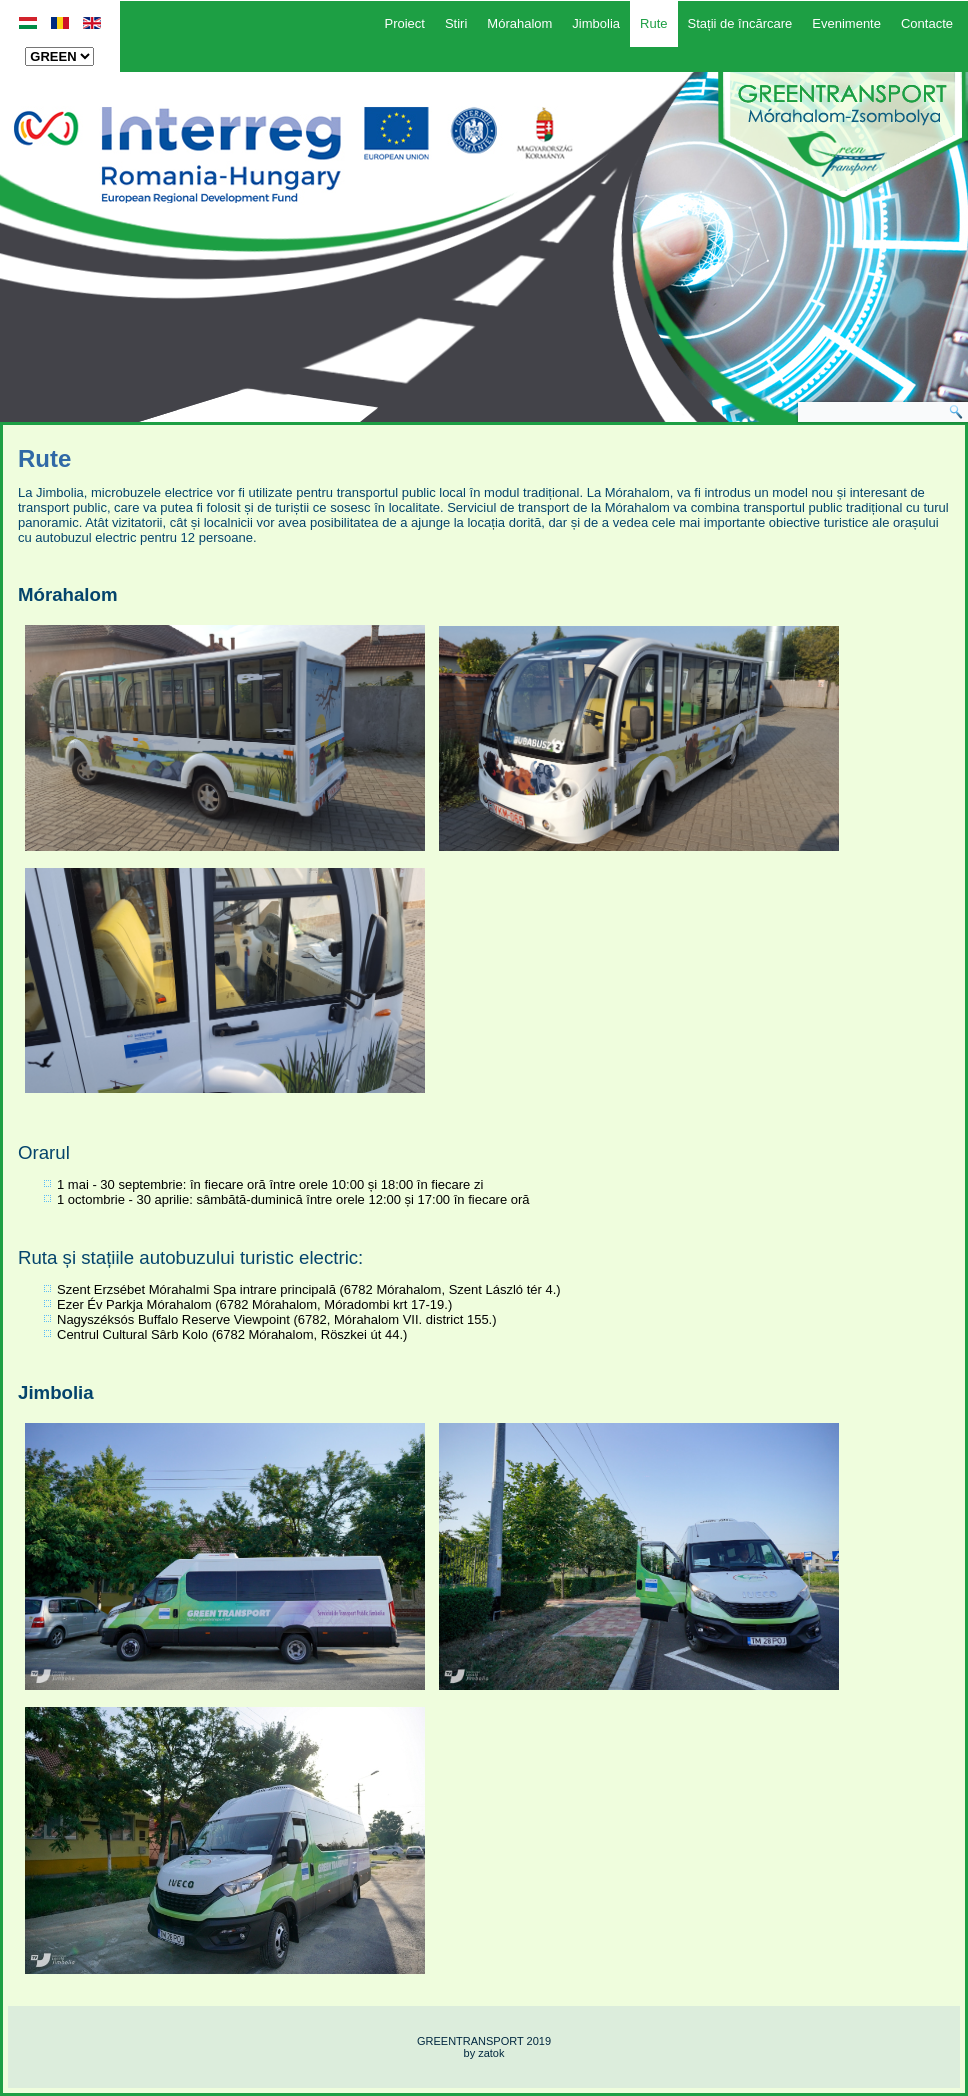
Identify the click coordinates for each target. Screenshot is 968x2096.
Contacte (927, 23)
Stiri (456, 23)
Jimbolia (596, 23)
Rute (653, 23)
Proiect (404, 23)
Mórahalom (519, 23)
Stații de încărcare (740, 23)
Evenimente (846, 23)
